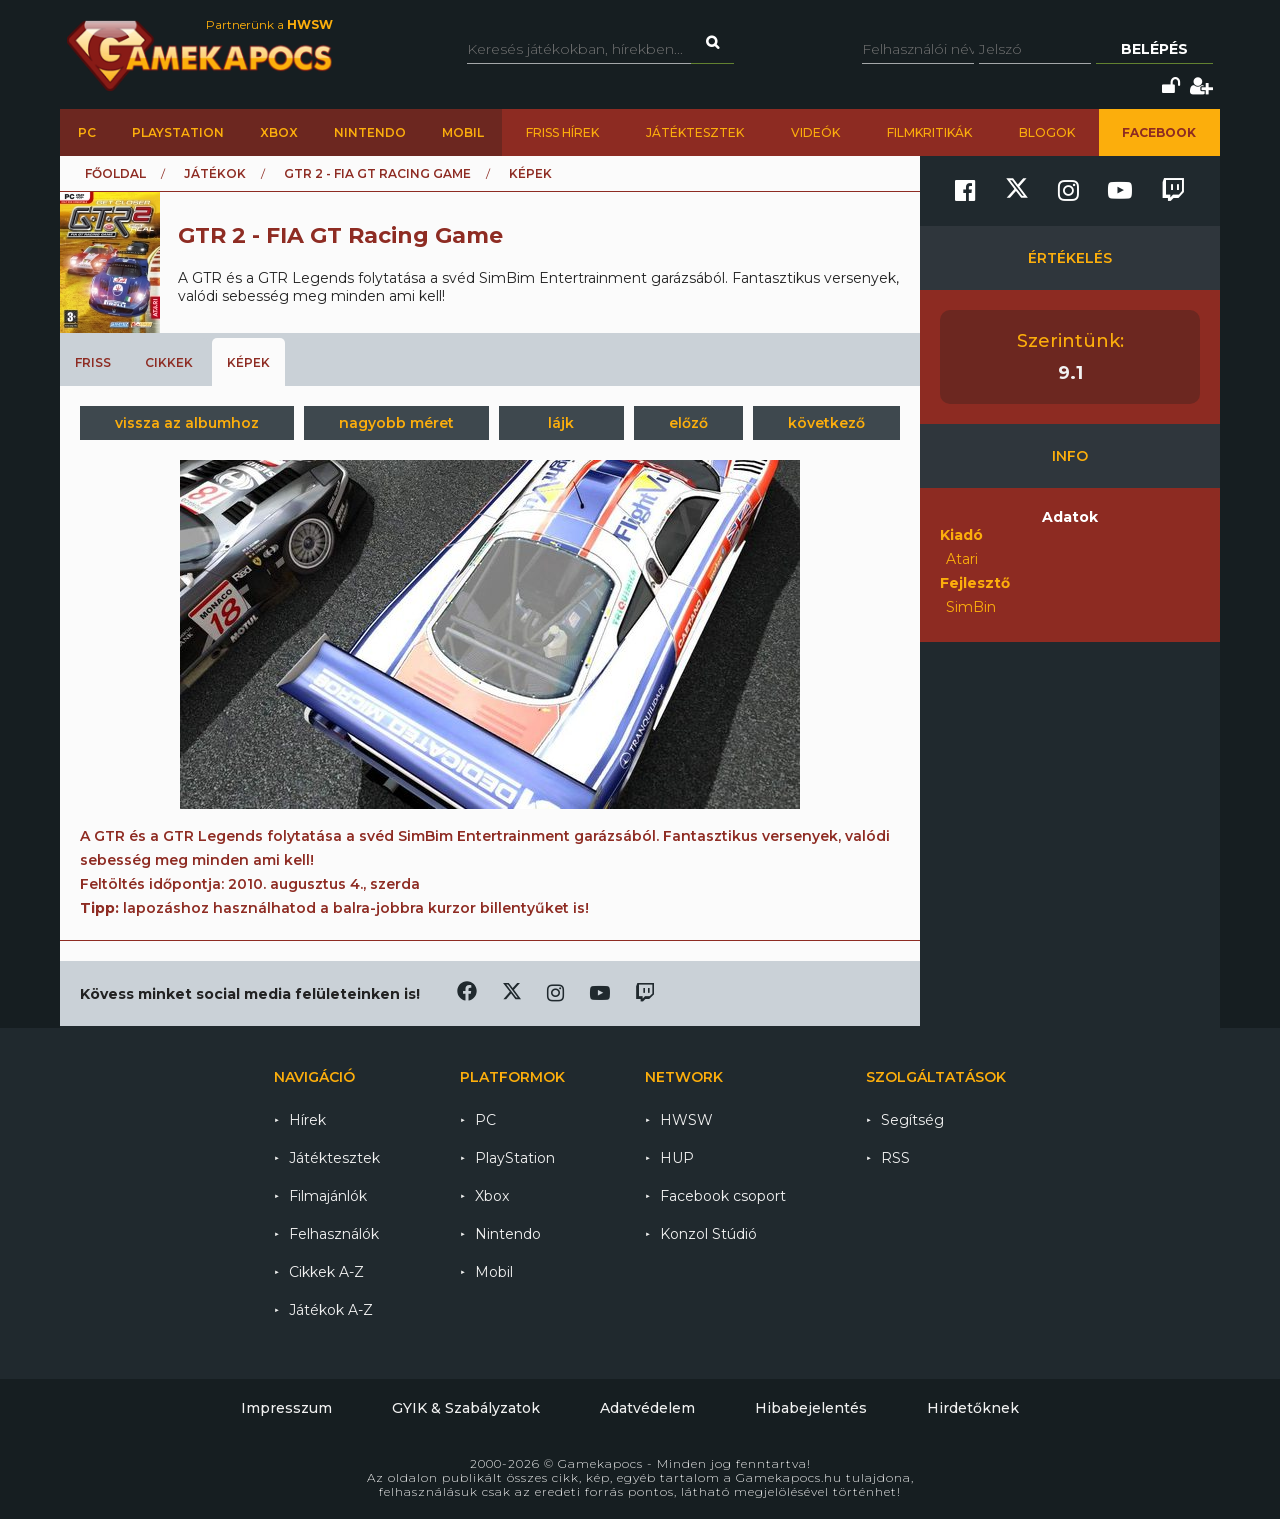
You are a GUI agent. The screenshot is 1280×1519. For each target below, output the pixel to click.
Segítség (912, 1120)
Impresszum (286, 1408)
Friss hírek (562, 132)
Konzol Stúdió (708, 1234)
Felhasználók (334, 1234)
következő (826, 423)
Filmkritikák (929, 132)
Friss (93, 362)
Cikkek (169, 362)
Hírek (307, 1120)
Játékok (215, 173)
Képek (248, 362)
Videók (815, 132)
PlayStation (178, 132)
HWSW (686, 1120)
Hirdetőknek (973, 1408)
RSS (895, 1158)
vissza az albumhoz (187, 423)
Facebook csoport (723, 1196)
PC (87, 132)
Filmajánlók (328, 1196)
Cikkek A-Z (326, 1272)
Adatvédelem (647, 1408)
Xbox (279, 132)
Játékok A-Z (331, 1310)
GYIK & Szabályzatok (466, 1408)
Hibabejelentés (811, 1408)
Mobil (463, 132)
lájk (561, 423)
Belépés (1154, 49)
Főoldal (115, 173)
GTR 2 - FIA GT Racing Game (377, 173)
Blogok (1047, 132)
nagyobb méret (396, 423)
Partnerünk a (269, 24)
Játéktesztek (695, 132)
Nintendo (370, 132)
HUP (677, 1158)
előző (688, 423)
